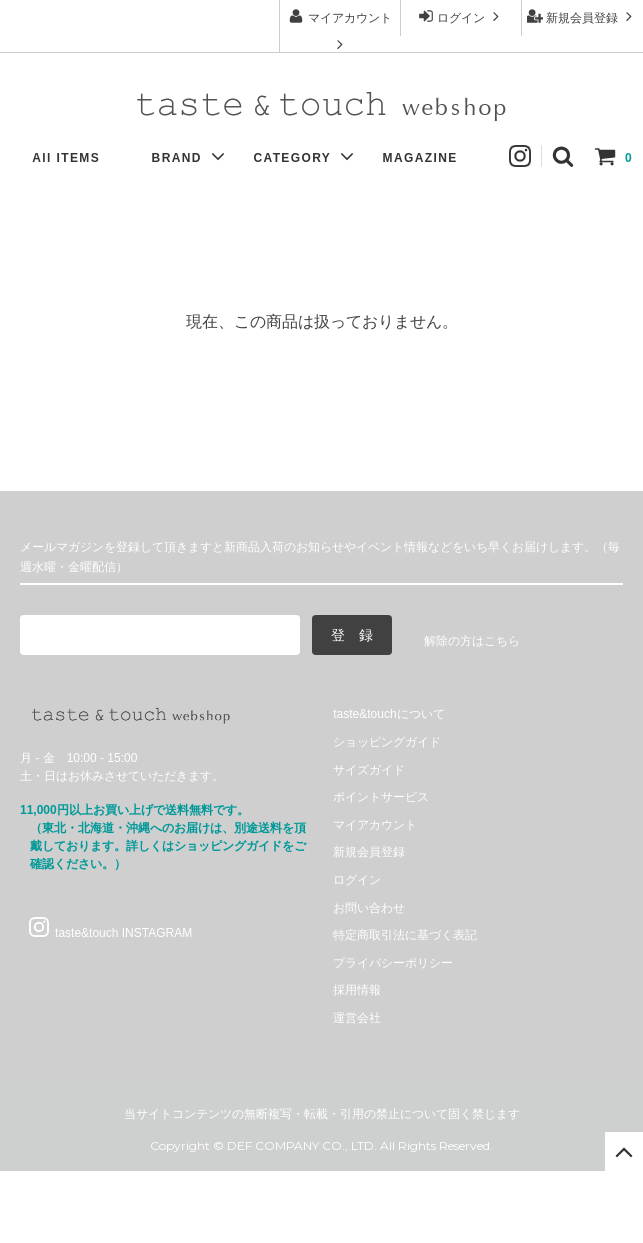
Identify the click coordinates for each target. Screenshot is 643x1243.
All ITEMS (76, 158)
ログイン (461, 16)
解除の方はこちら (472, 641)
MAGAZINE (430, 158)
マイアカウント (339, 30)
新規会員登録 (582, 16)
